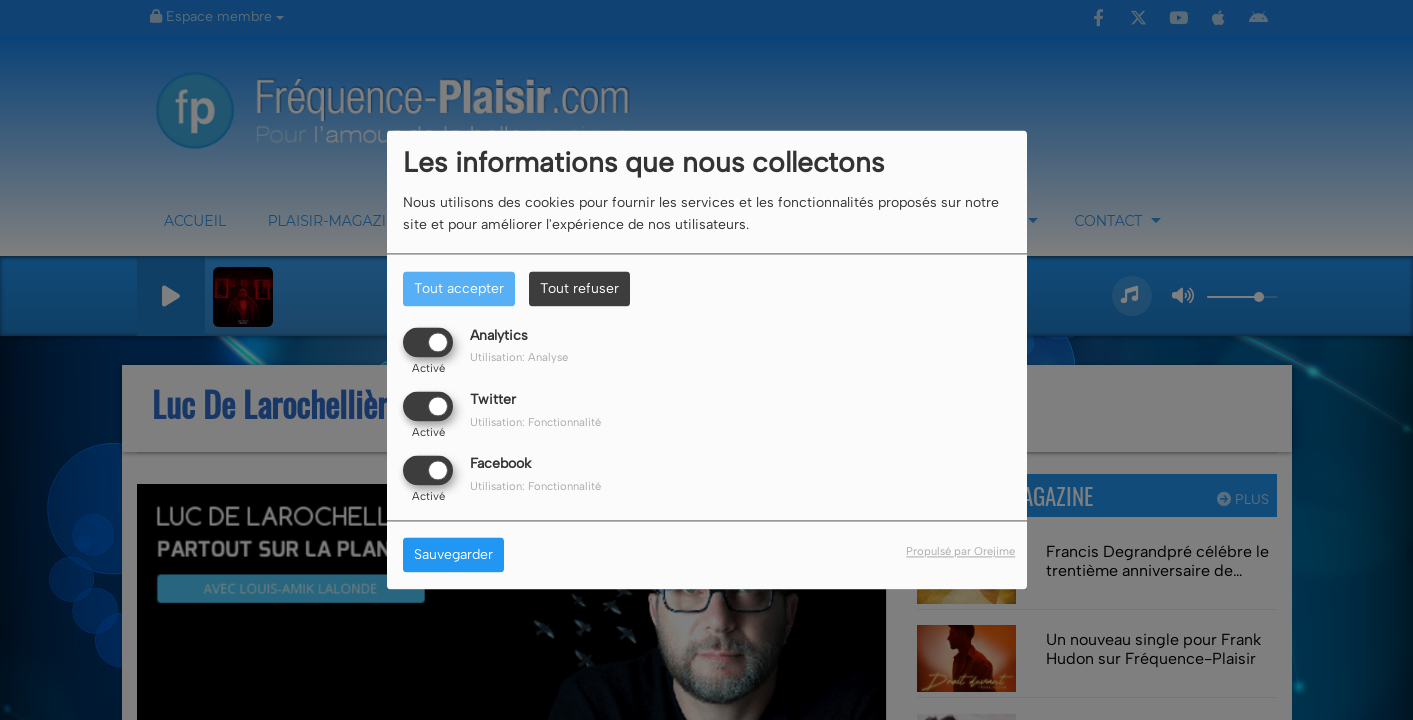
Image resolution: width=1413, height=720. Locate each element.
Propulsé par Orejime (960, 552)
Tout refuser (579, 288)
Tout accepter (459, 288)
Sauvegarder (453, 555)
